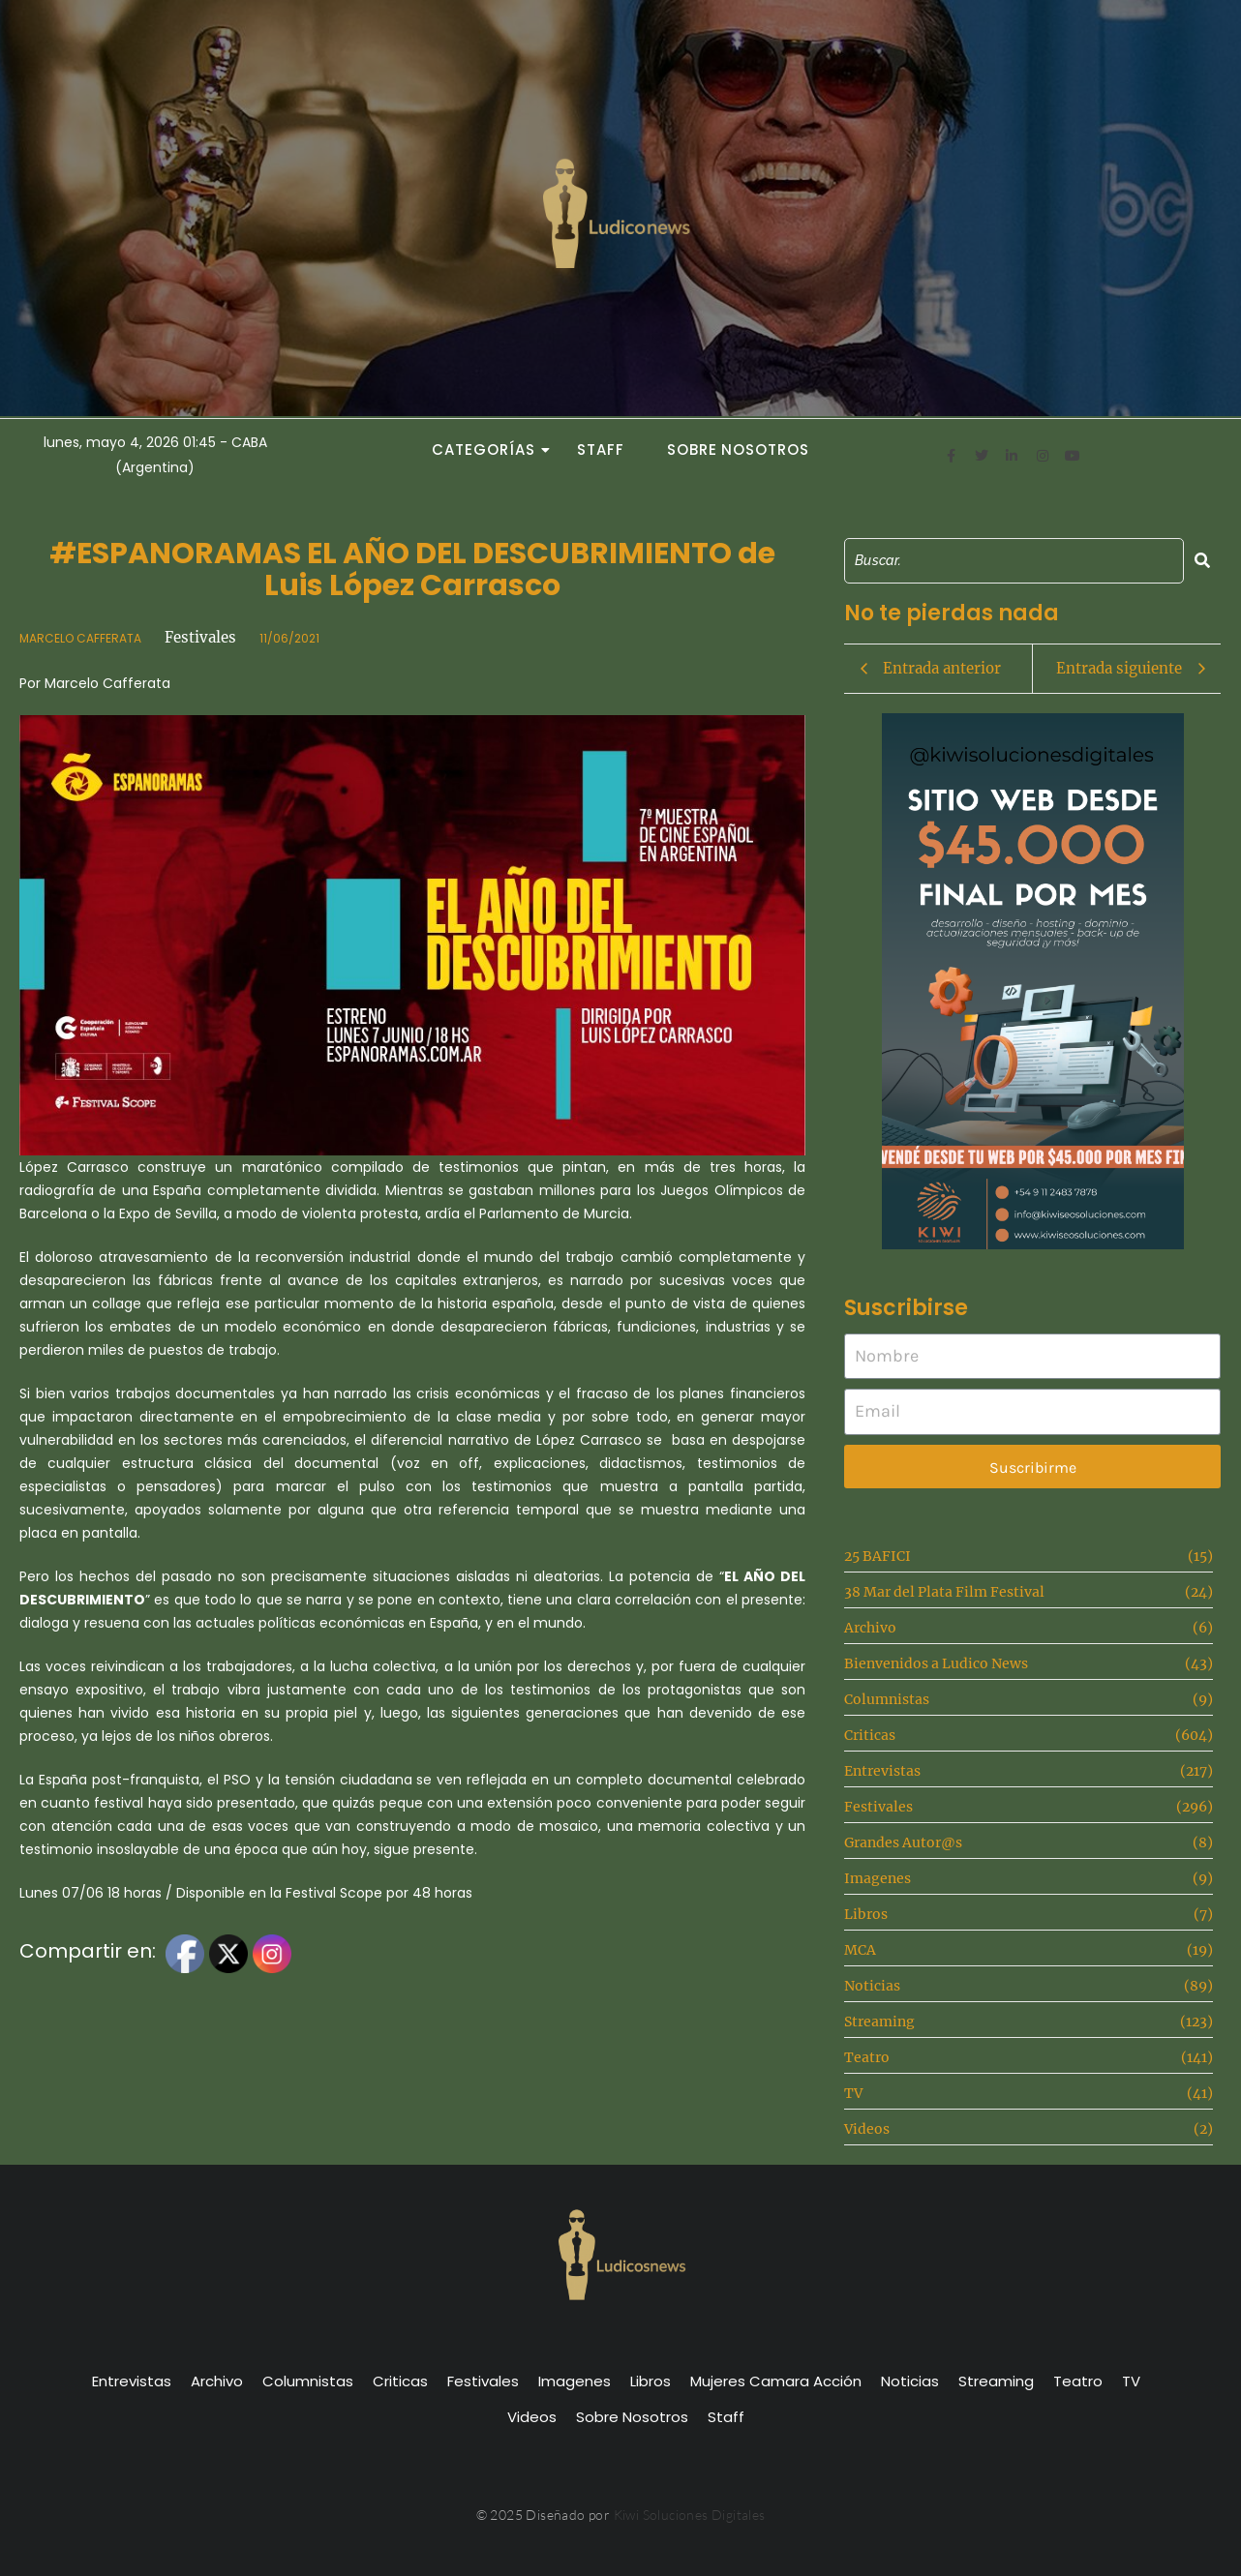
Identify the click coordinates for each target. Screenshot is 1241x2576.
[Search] (1014, 561)
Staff (600, 449)
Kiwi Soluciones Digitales (690, 2514)
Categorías (489, 449)
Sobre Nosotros (738, 449)
